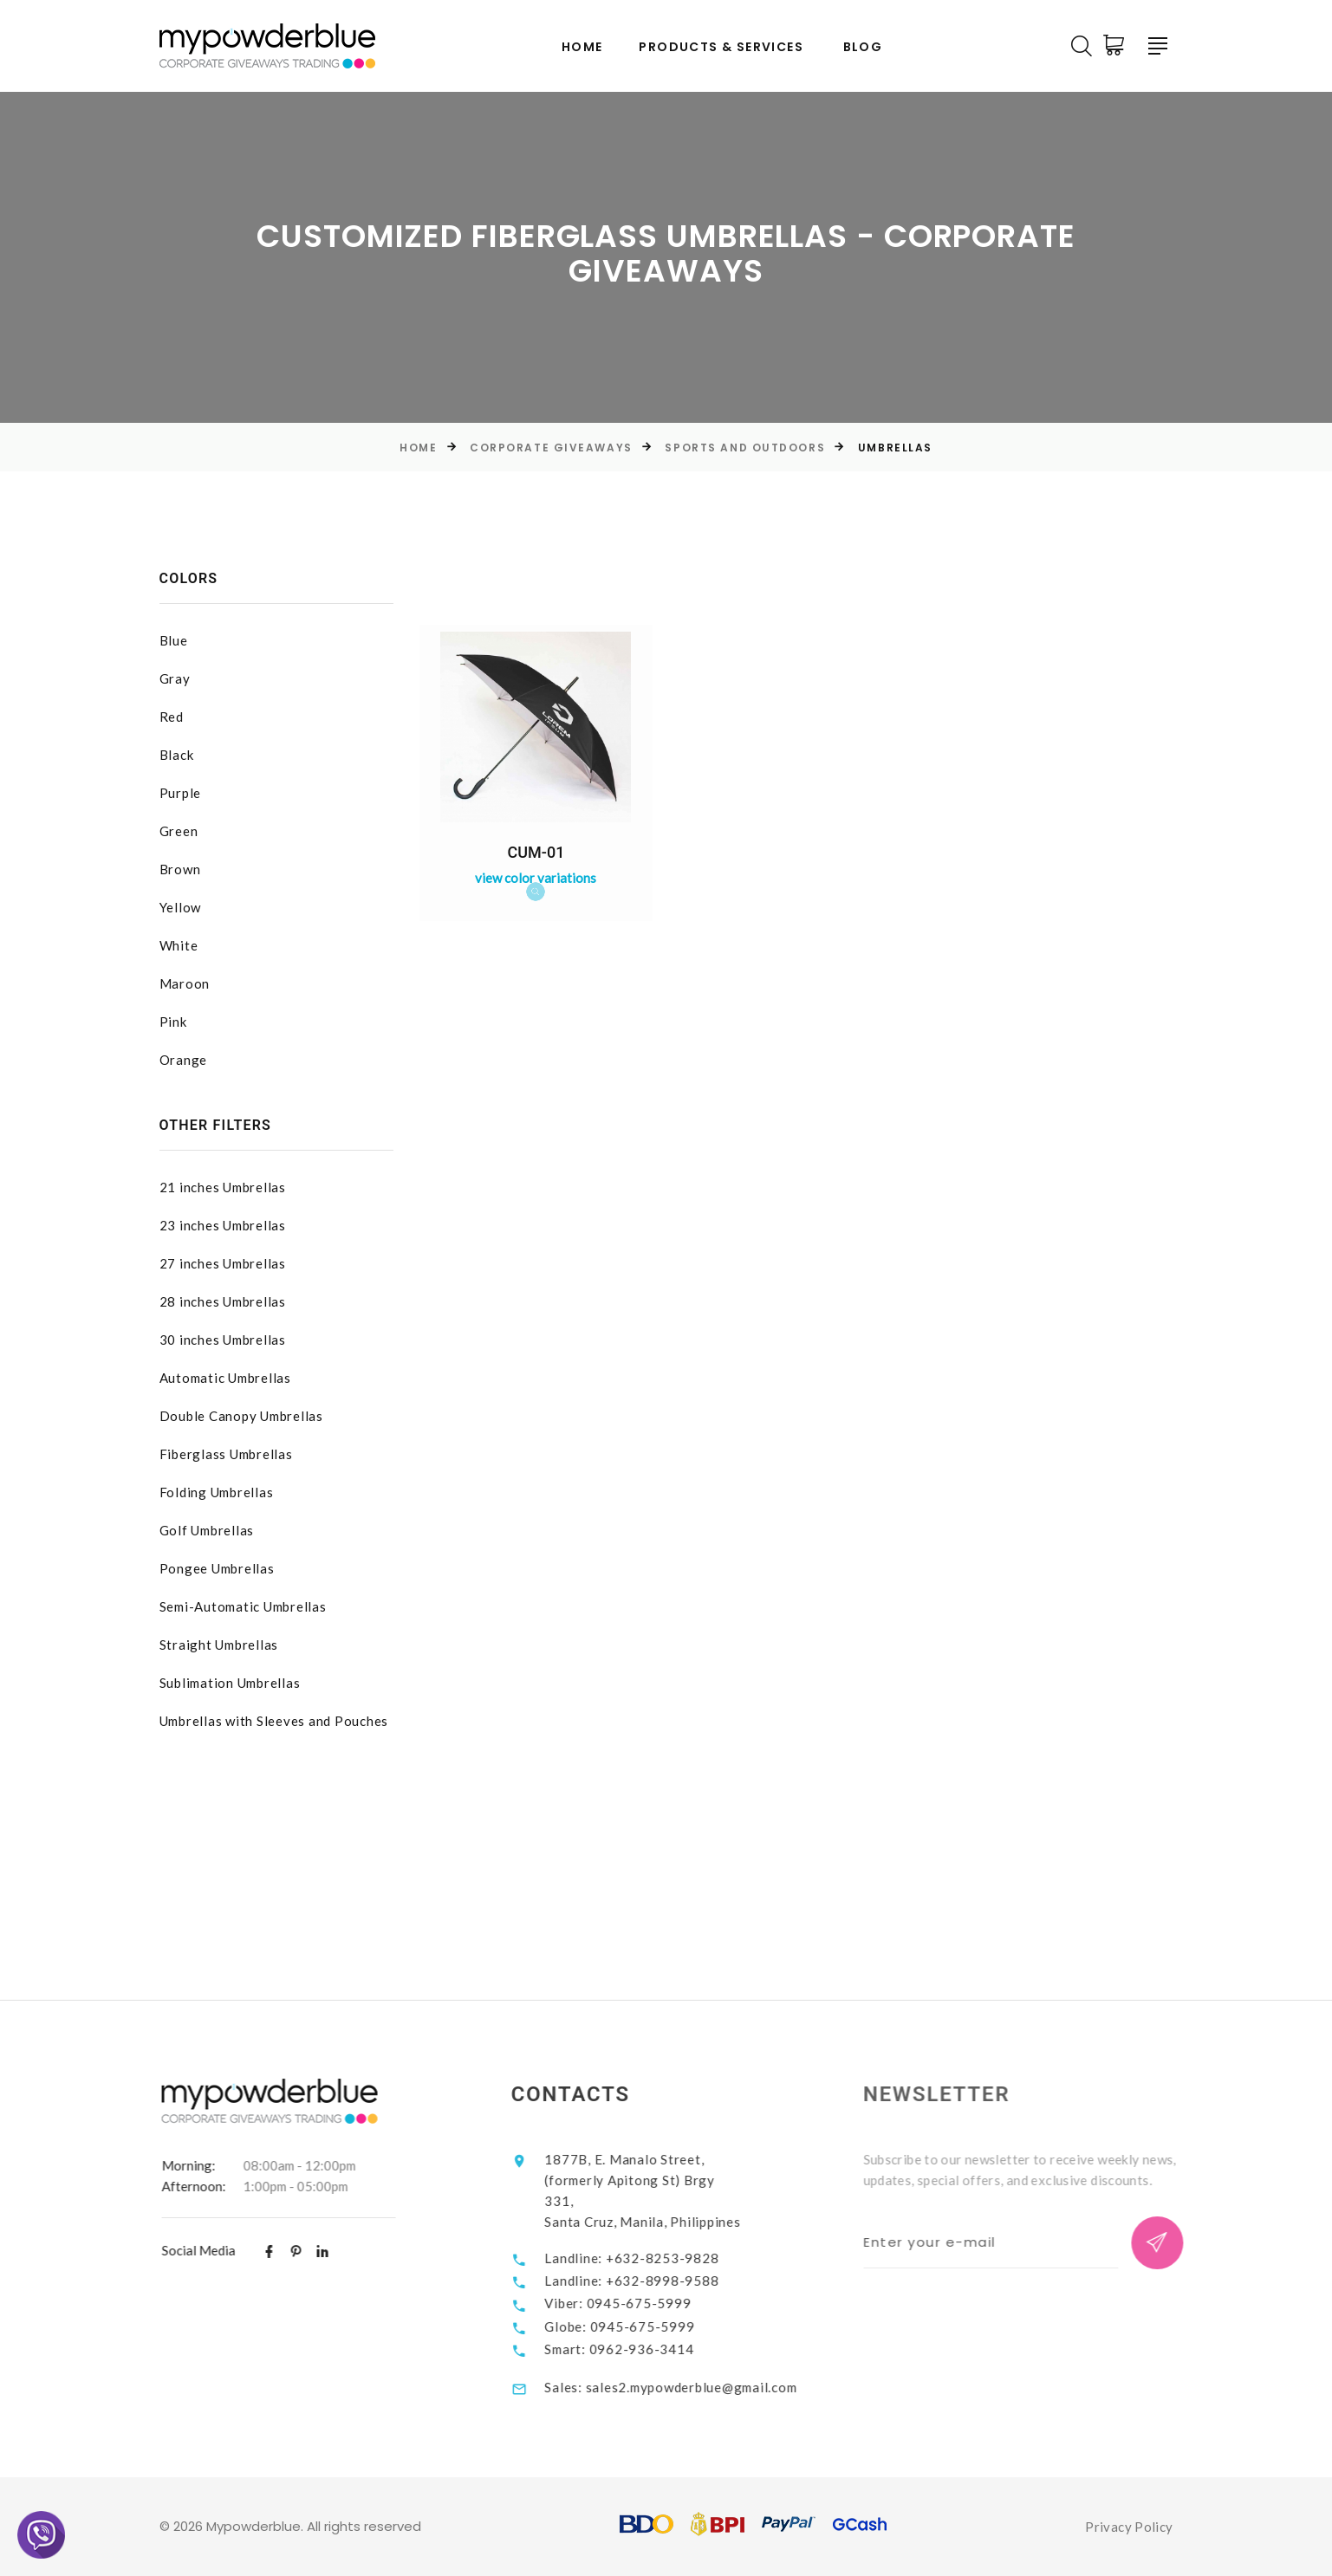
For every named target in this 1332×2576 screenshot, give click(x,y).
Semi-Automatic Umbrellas (243, 1606)
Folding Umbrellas (216, 1492)
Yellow (180, 907)
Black (176, 754)
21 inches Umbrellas (222, 1187)
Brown (180, 869)
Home (582, 47)
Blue (173, 640)
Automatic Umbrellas (225, 1377)
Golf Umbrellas (207, 1530)
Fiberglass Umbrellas (226, 1454)
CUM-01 (536, 852)
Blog (863, 47)
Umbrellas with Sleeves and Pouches (274, 1721)
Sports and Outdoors (745, 447)
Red (171, 716)
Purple (180, 793)
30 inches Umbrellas (222, 1339)
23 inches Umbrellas (222, 1225)
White (178, 945)
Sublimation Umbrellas (230, 1682)
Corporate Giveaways (551, 447)
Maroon (185, 983)
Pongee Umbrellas (217, 1568)
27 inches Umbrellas (222, 1263)
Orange (183, 1059)
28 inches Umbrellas (222, 1301)
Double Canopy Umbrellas (241, 1416)
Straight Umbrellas (219, 1644)
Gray (175, 678)
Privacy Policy (1129, 2526)
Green (178, 831)
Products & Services (721, 47)
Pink (173, 1021)
